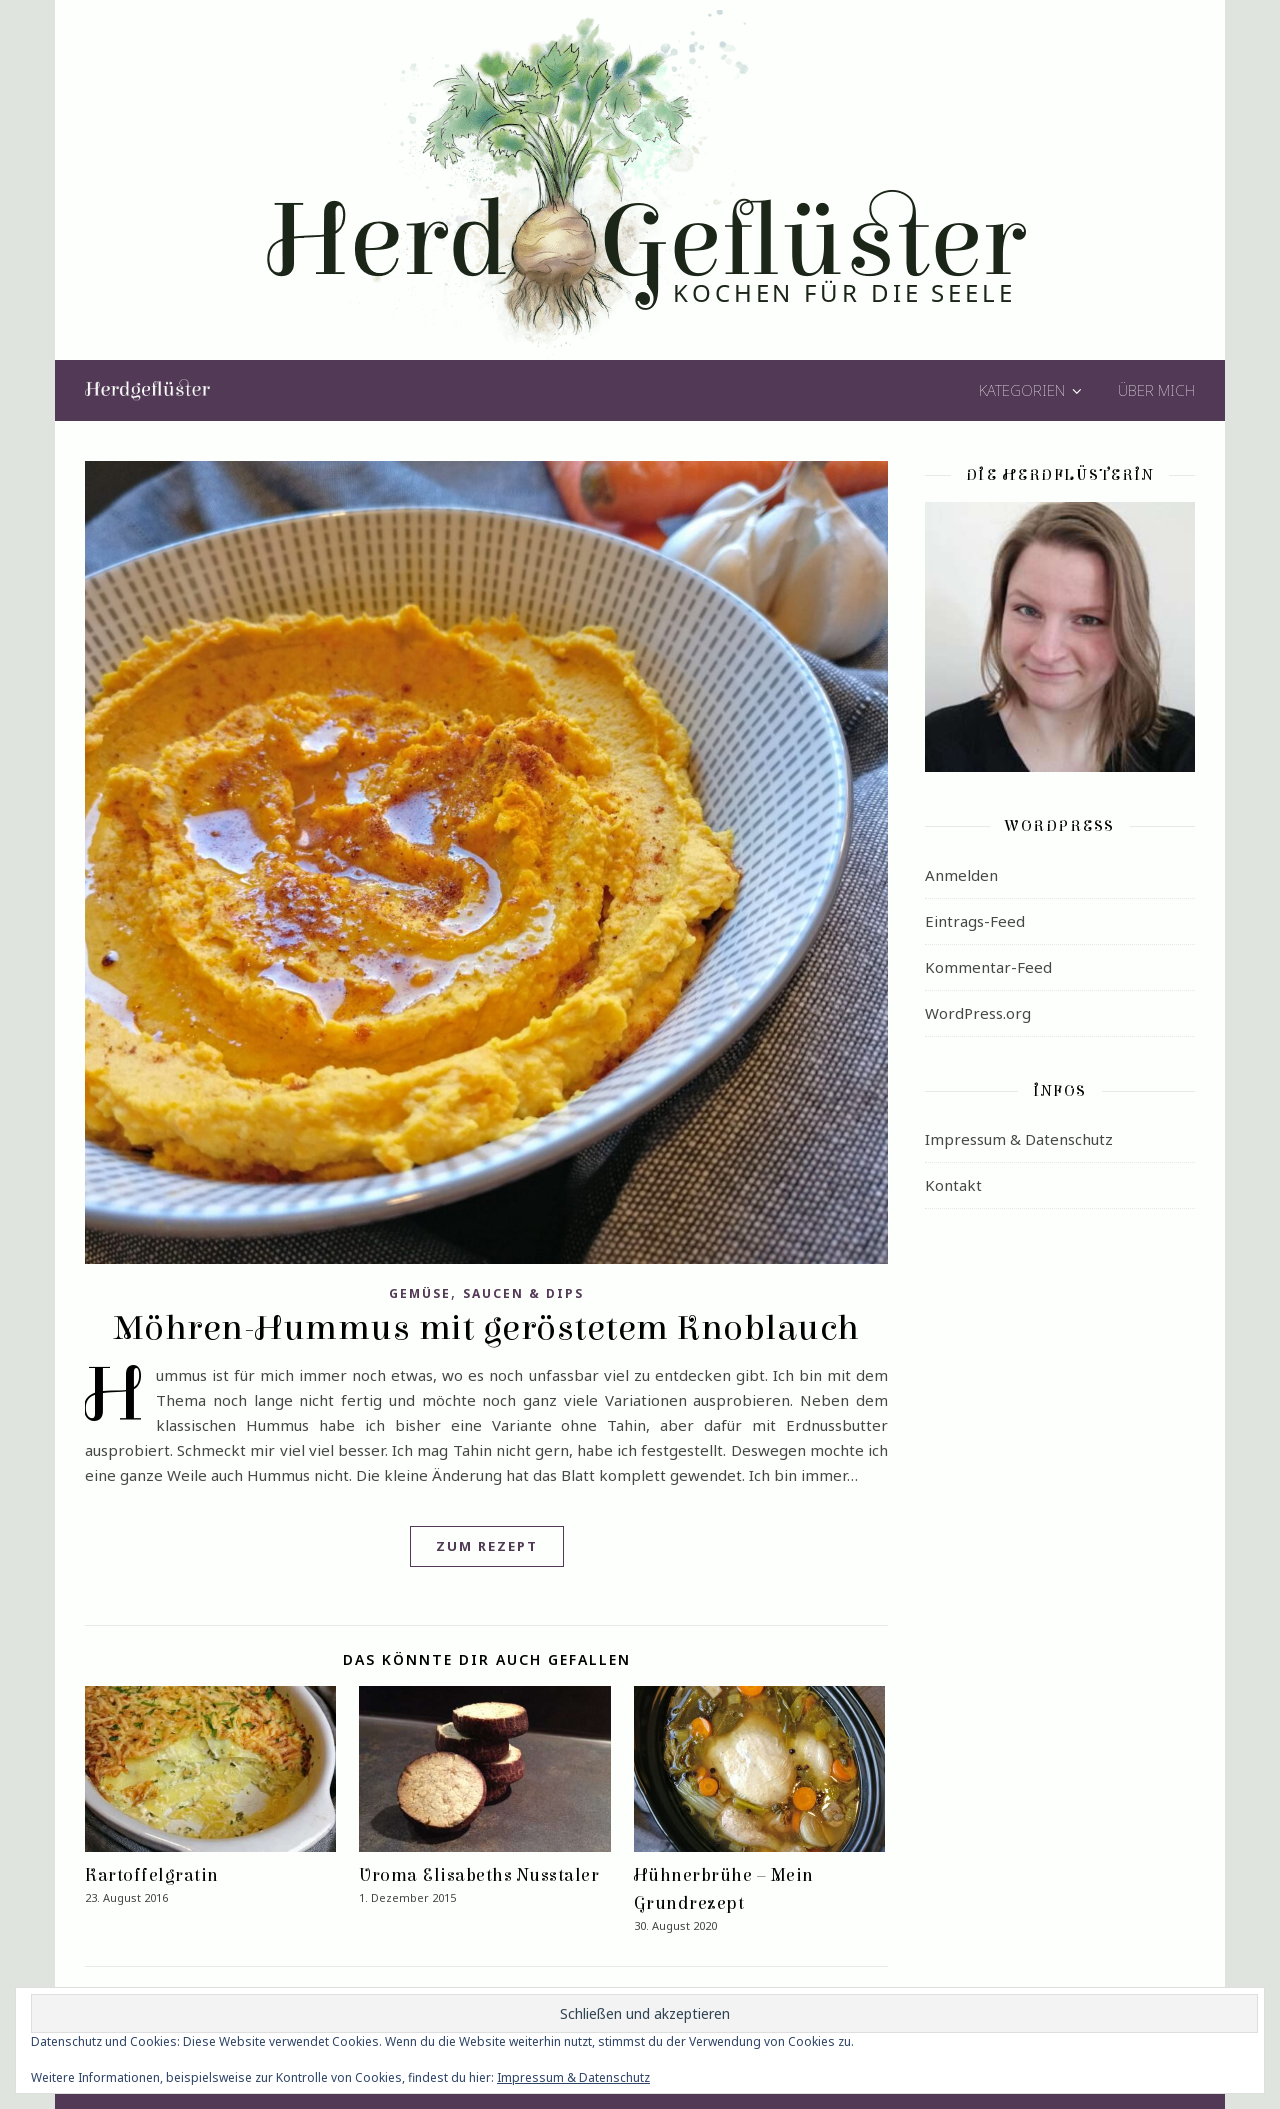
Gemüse (420, 1293)
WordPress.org (978, 1013)
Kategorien (1022, 390)
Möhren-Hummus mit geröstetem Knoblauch (487, 1328)
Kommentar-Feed (988, 967)
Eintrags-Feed (975, 921)
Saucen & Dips (523, 1293)
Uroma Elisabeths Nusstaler (479, 1875)
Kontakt (953, 1185)
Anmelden (961, 875)
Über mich (1156, 390)
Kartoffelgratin (152, 1875)
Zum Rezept (487, 1546)
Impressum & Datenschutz (1019, 1139)
